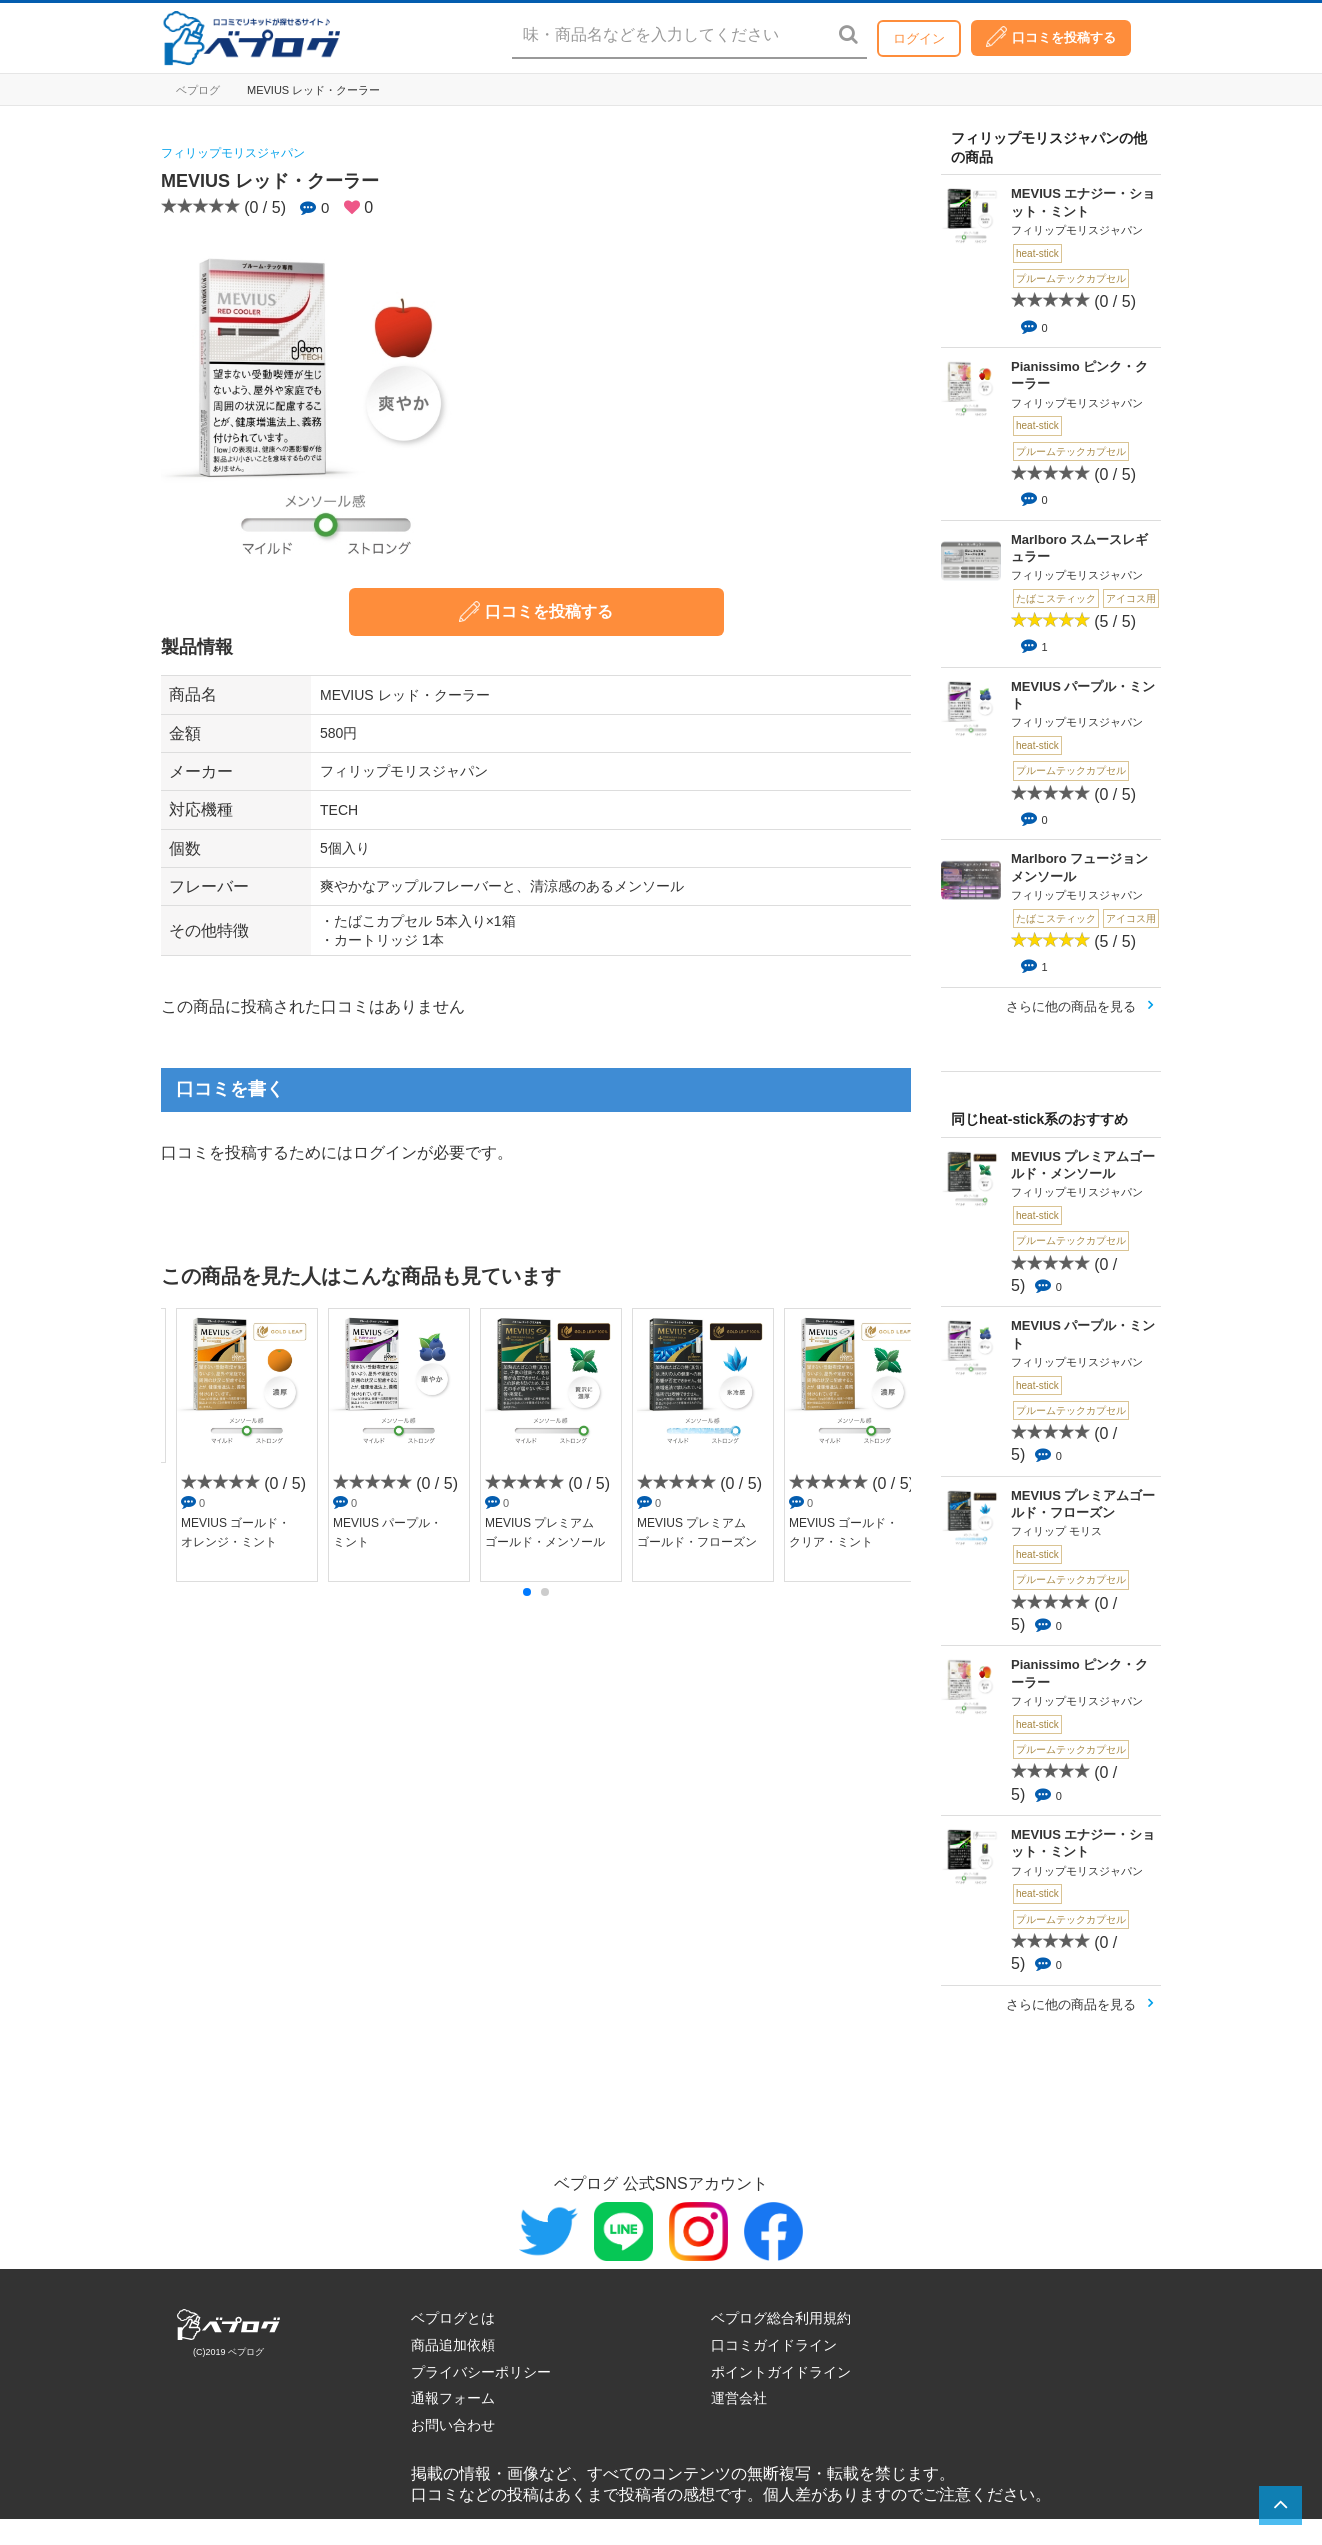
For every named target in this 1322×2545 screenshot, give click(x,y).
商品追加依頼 (453, 2345)
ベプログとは (453, 2318)
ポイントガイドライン (781, 2372)
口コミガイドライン (774, 2345)
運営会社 (739, 2398)
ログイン (919, 38)
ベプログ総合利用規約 (781, 2318)
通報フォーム (453, 2398)
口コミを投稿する (1051, 36)
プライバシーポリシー (481, 2372)
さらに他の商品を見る (1071, 1006)
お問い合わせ (453, 2425)
